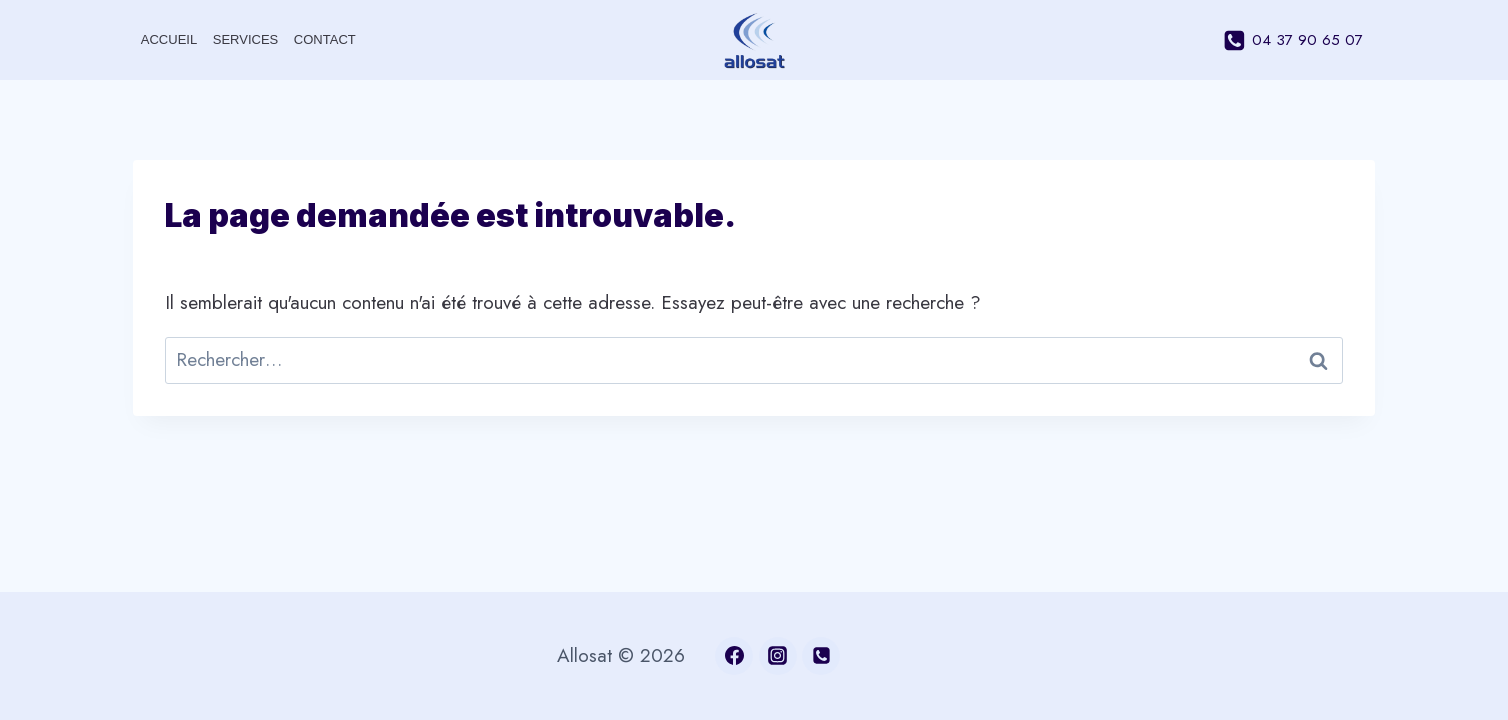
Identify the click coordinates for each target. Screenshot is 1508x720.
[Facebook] (734, 656)
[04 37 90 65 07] (821, 656)
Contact (325, 39)
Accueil (169, 39)
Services (246, 39)
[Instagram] (778, 656)
